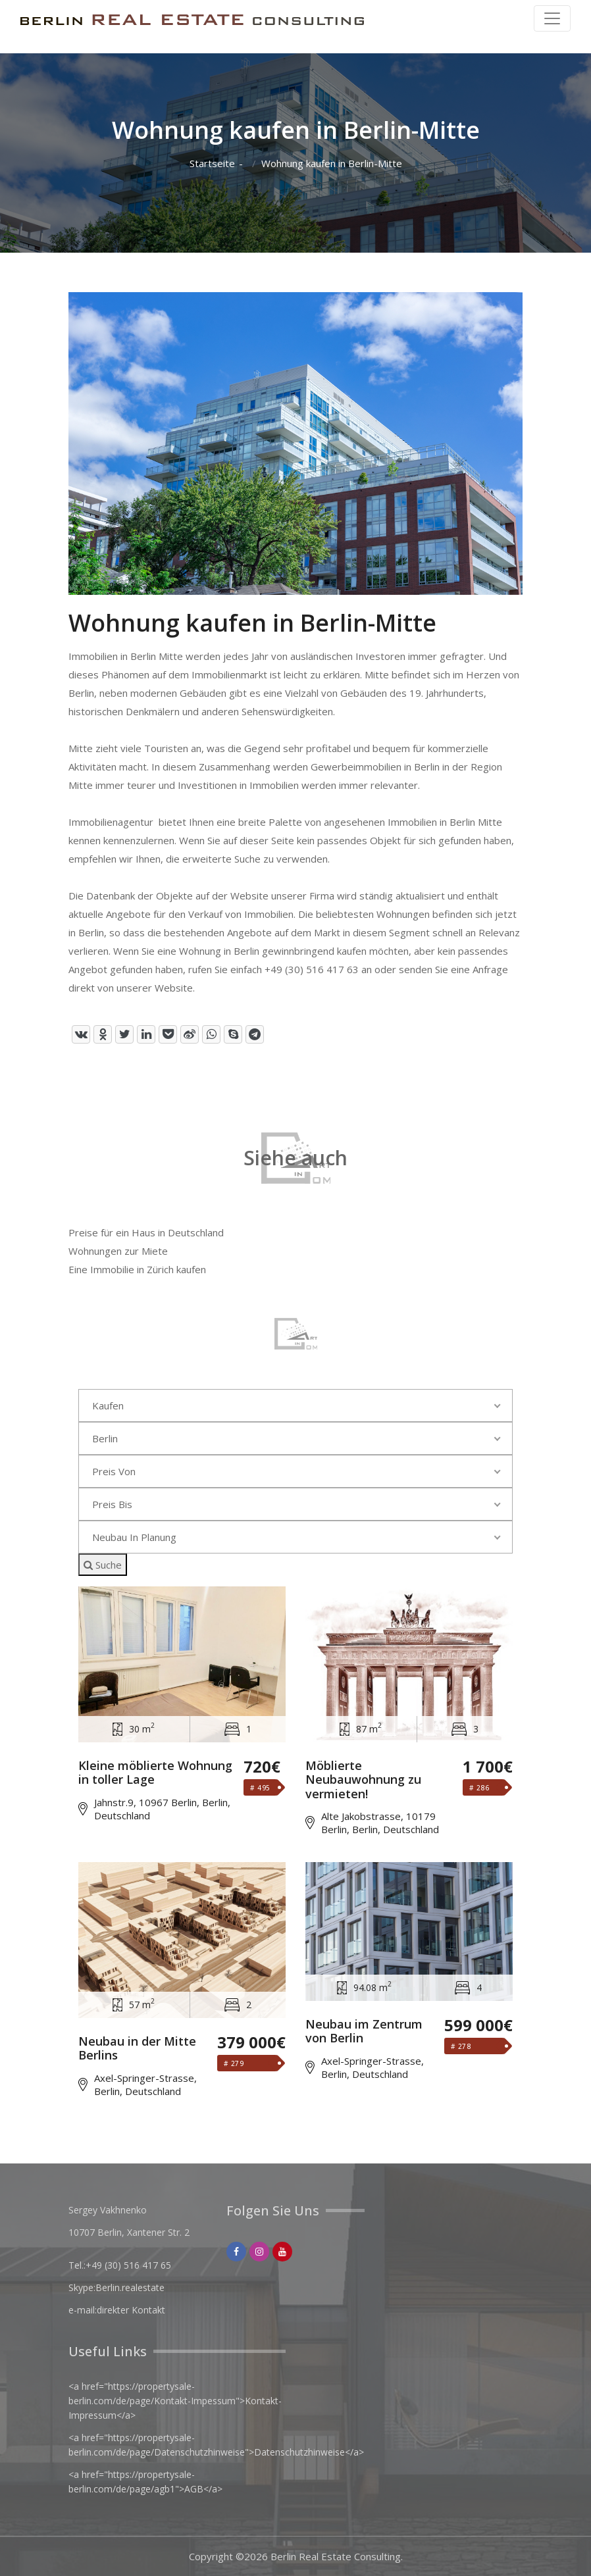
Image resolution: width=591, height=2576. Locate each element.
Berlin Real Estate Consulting (335, 2556)
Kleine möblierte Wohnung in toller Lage (155, 1773)
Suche (103, 1564)
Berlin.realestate (130, 2287)
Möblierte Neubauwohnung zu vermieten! (363, 1780)
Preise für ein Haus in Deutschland (146, 1232)
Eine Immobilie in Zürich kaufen (137, 1269)
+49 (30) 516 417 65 (128, 2265)
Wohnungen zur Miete (118, 1250)
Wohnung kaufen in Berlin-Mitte (331, 163)
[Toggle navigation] (552, 18)
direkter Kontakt (131, 2310)
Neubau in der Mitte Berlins (137, 2048)
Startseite (212, 163)
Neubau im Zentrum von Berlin (364, 2031)
